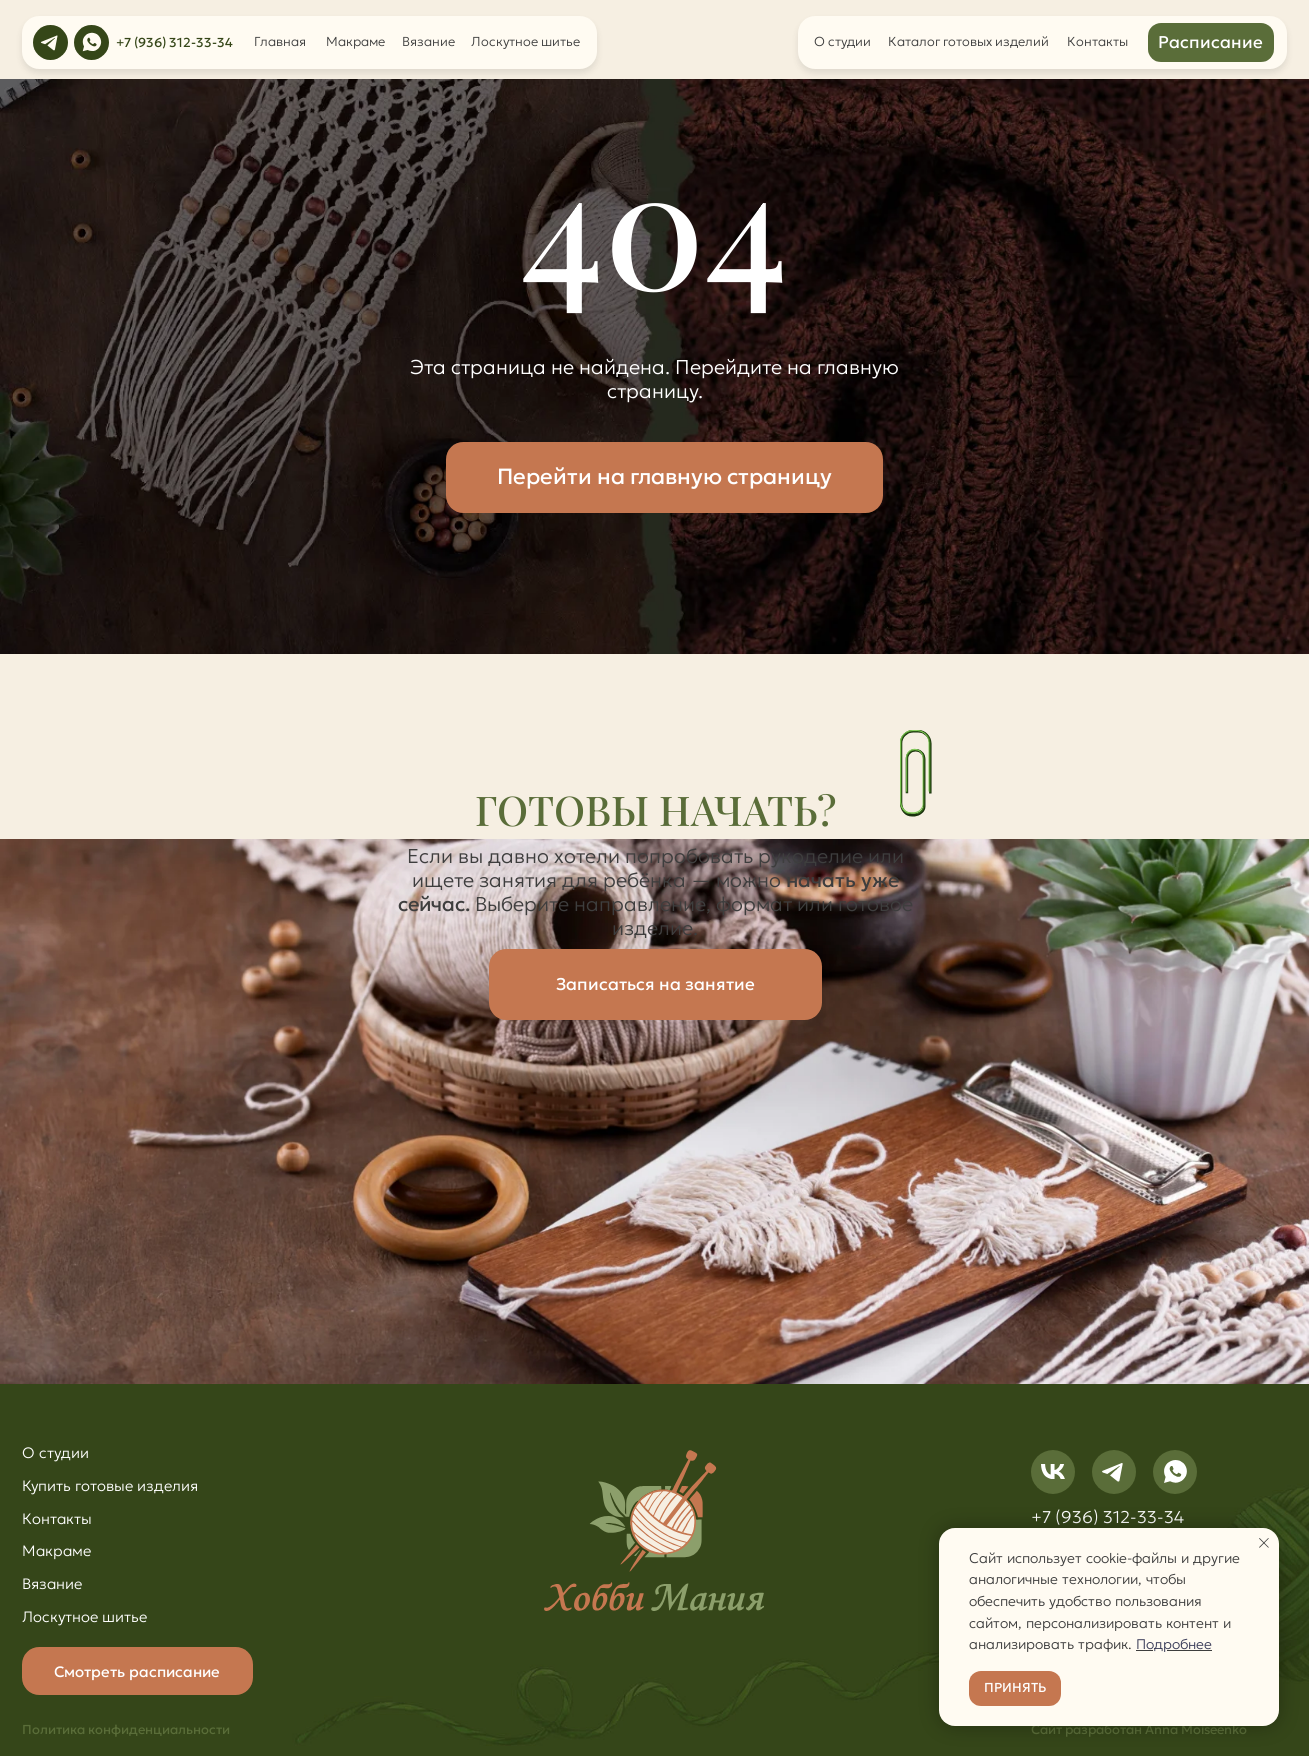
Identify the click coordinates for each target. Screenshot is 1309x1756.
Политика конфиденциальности (126, 1729)
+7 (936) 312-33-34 (174, 42)
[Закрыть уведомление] (1264, 1543)
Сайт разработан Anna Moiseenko (1139, 1729)
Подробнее (1174, 1644)
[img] (50, 42)
